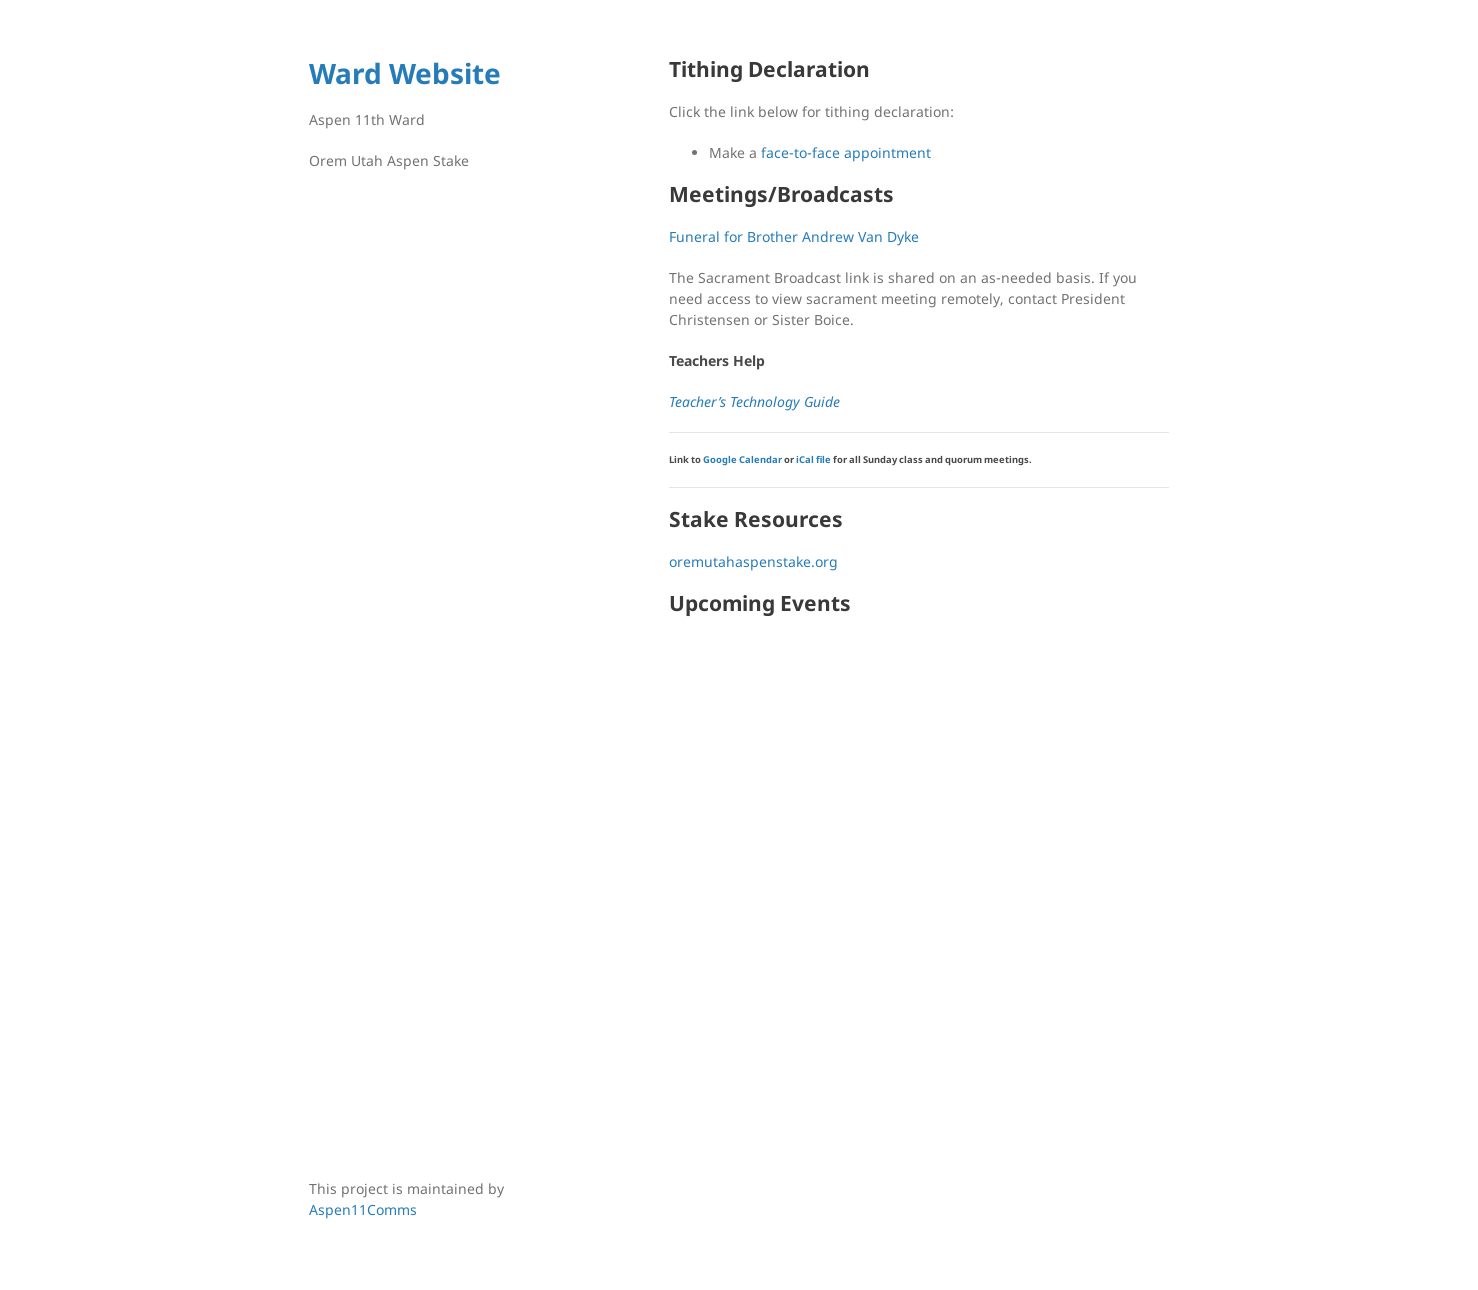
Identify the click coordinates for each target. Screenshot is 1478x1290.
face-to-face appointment (846, 152)
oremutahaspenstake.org (753, 561)
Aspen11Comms (363, 1209)
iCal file (813, 459)
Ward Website (405, 73)
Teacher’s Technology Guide (754, 401)
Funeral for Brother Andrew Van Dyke (794, 236)
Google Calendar (742, 459)
